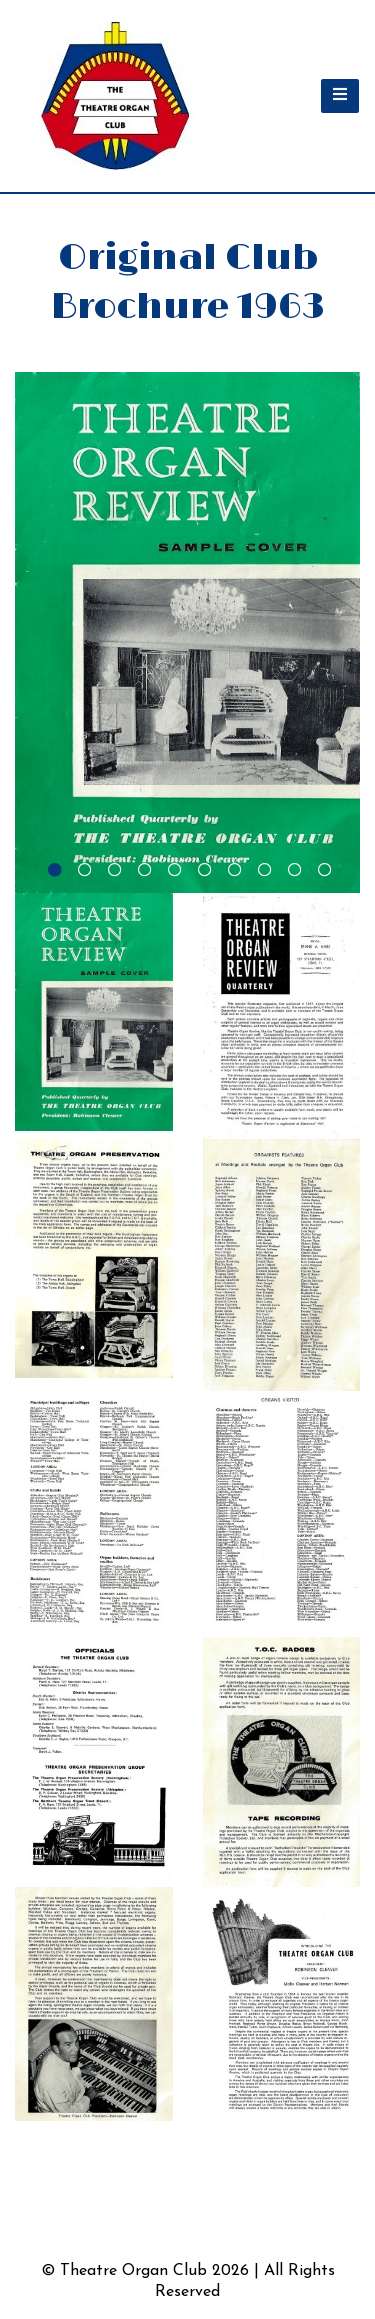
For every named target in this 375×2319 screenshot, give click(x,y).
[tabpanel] (187, 632)
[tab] (53, 868)
